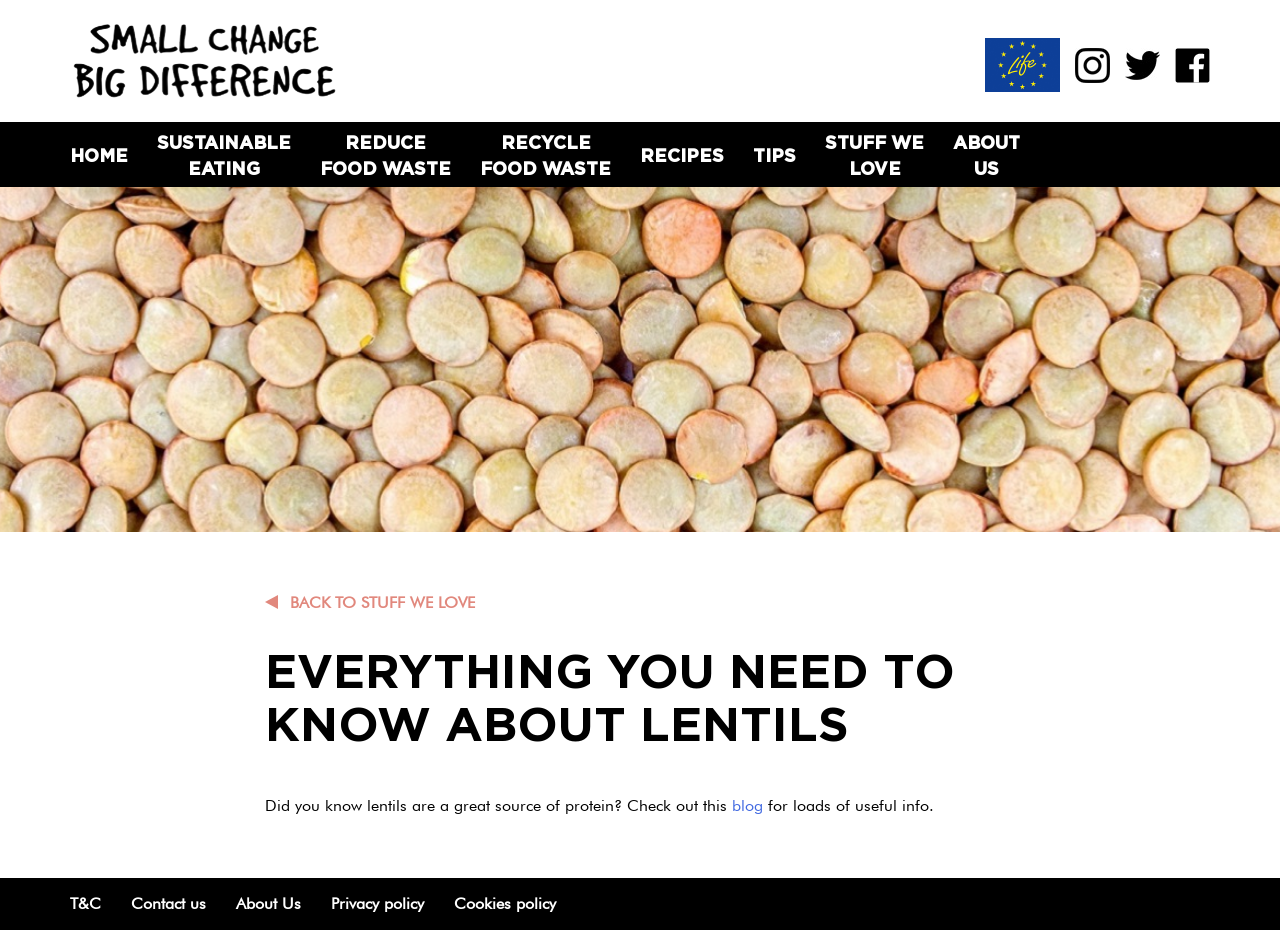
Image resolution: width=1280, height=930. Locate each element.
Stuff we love (874, 155)
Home (99, 155)
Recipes (682, 155)
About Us (986, 155)
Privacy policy (377, 903)
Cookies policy (505, 903)
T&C (85, 903)
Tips (774, 155)
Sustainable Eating (224, 155)
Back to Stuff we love (382, 602)
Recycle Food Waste (545, 155)
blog (750, 805)
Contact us (168, 903)
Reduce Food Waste (385, 155)
